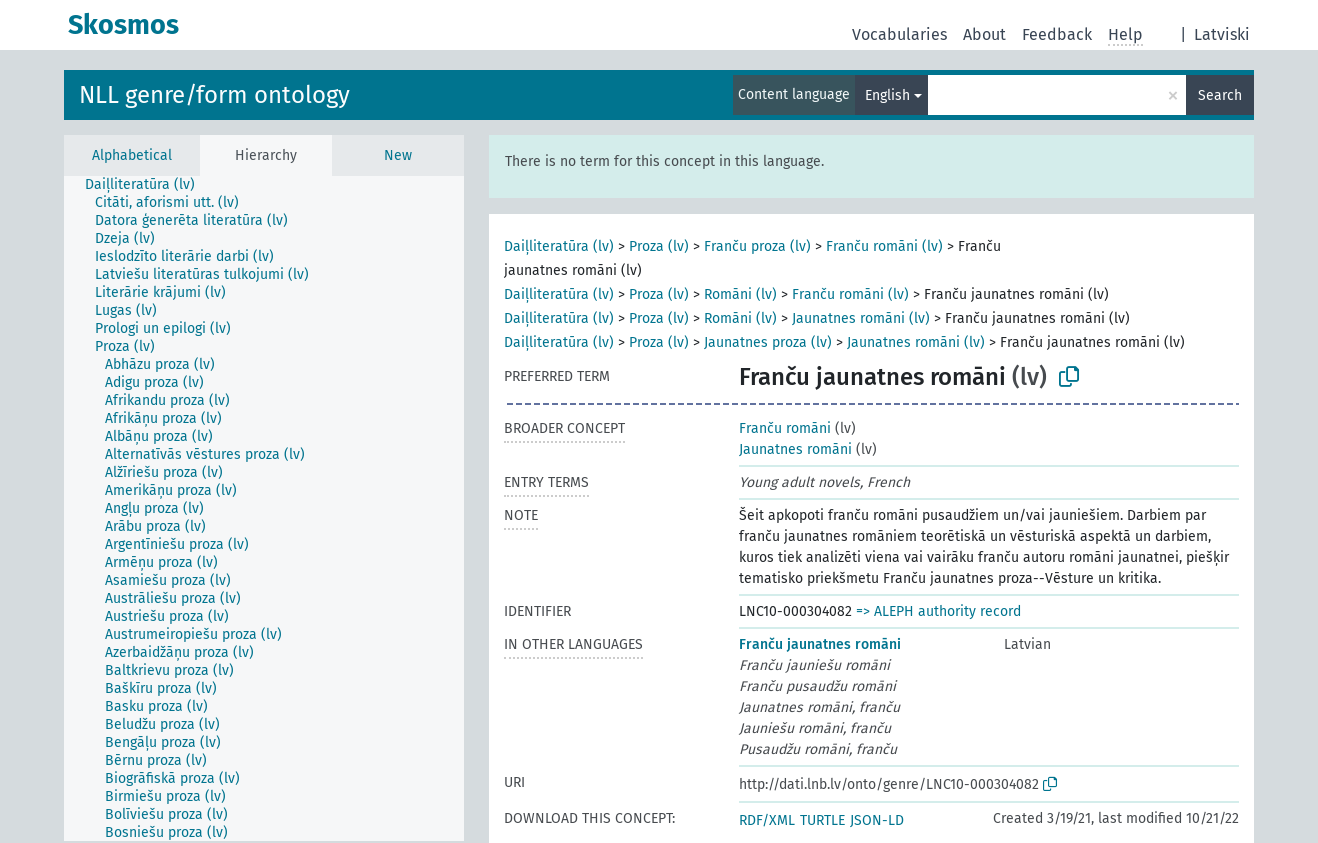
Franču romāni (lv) (884, 246)
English (887, 95)
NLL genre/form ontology (214, 95)
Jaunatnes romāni (795, 449)
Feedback (1057, 34)
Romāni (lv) (740, 294)
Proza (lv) (659, 246)
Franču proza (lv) (757, 246)
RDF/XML (767, 820)
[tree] (264, 508)
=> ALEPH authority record (938, 611)
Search (1220, 95)
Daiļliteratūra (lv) (559, 246)
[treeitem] (148, 185)
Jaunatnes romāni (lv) (861, 318)
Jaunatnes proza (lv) (768, 342)
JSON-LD (877, 820)
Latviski (1222, 34)
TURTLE (822, 820)
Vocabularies (899, 34)
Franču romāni (785, 428)
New (398, 155)
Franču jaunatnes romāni (820, 644)
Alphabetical (132, 155)
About (984, 34)
